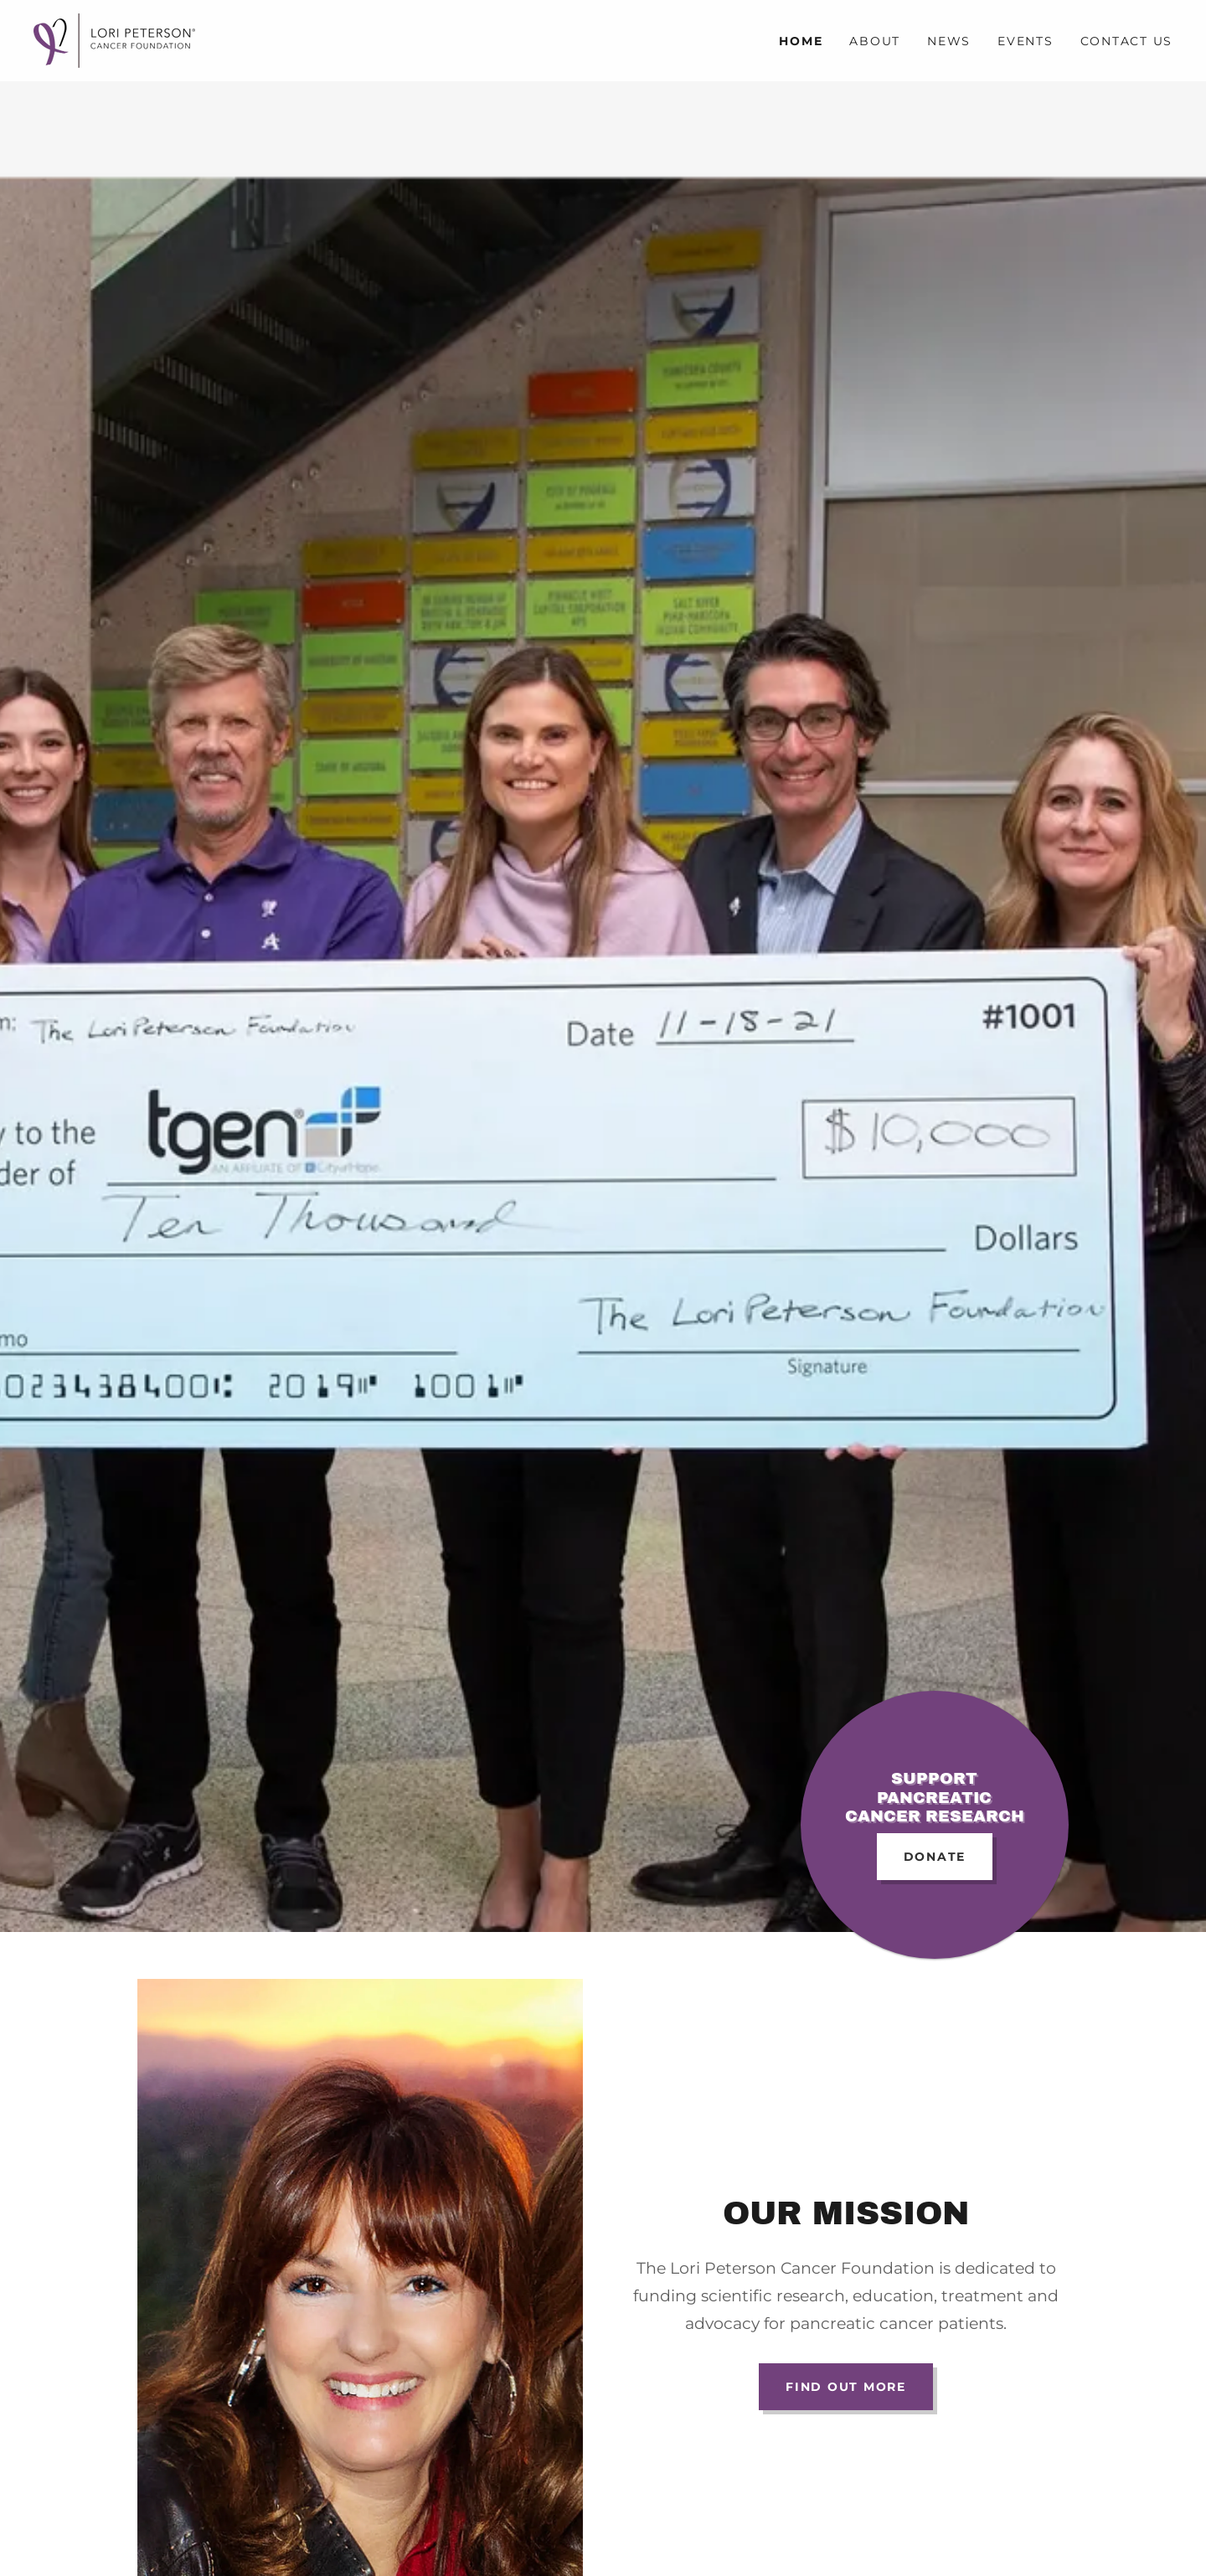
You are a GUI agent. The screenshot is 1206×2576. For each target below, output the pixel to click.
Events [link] (1025, 41)
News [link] (949, 41)
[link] (114, 40)
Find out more (846, 2386)
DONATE (935, 1856)
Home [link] (800, 41)
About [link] (874, 41)
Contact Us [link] (1126, 41)
